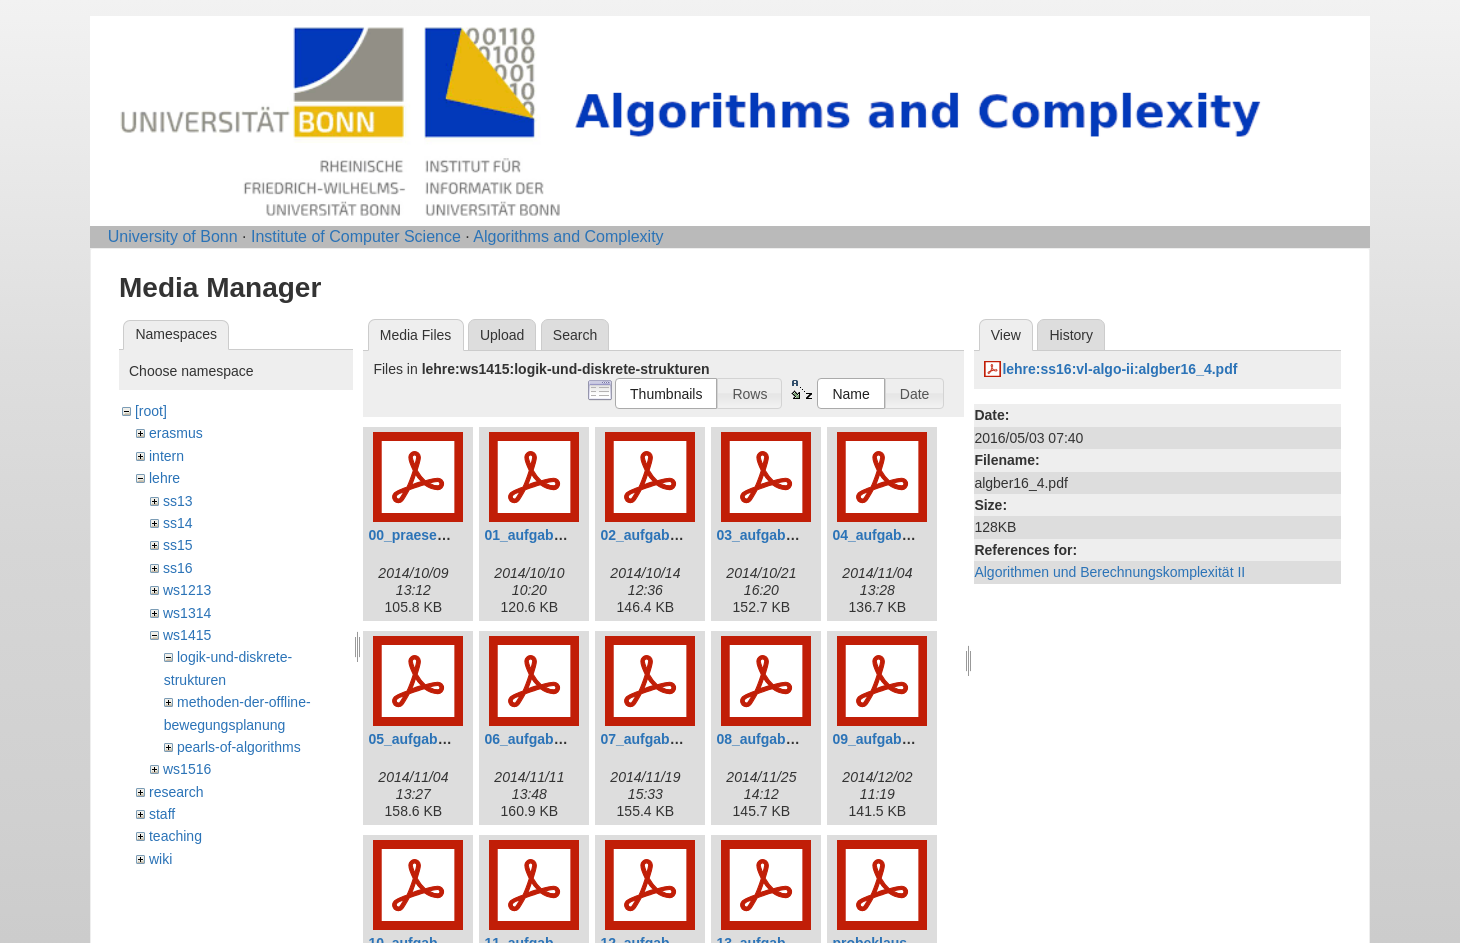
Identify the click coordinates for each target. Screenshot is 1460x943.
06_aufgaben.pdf (539, 739)
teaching (175, 836)
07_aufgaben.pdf (655, 739)
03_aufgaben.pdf (771, 535)
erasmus (176, 433)
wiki (160, 859)
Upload (502, 335)
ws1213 (187, 590)
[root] (151, 411)
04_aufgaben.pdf (887, 535)
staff (162, 814)
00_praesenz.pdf (423, 535)
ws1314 (187, 613)
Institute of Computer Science (356, 236)
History (1071, 335)
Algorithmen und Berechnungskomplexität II (1109, 572)
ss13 (178, 501)
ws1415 (187, 635)
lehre (164, 478)
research (176, 792)
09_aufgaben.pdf (887, 739)
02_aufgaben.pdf (655, 535)
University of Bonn (173, 236)
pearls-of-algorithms (239, 747)
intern (166, 456)
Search (575, 335)
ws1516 (187, 769)
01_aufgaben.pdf (539, 535)
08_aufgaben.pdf (771, 739)
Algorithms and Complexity (568, 236)
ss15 (178, 545)
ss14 (178, 523)
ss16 (178, 568)
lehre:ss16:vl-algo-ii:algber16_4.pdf (1119, 369)
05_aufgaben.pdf (423, 739)
